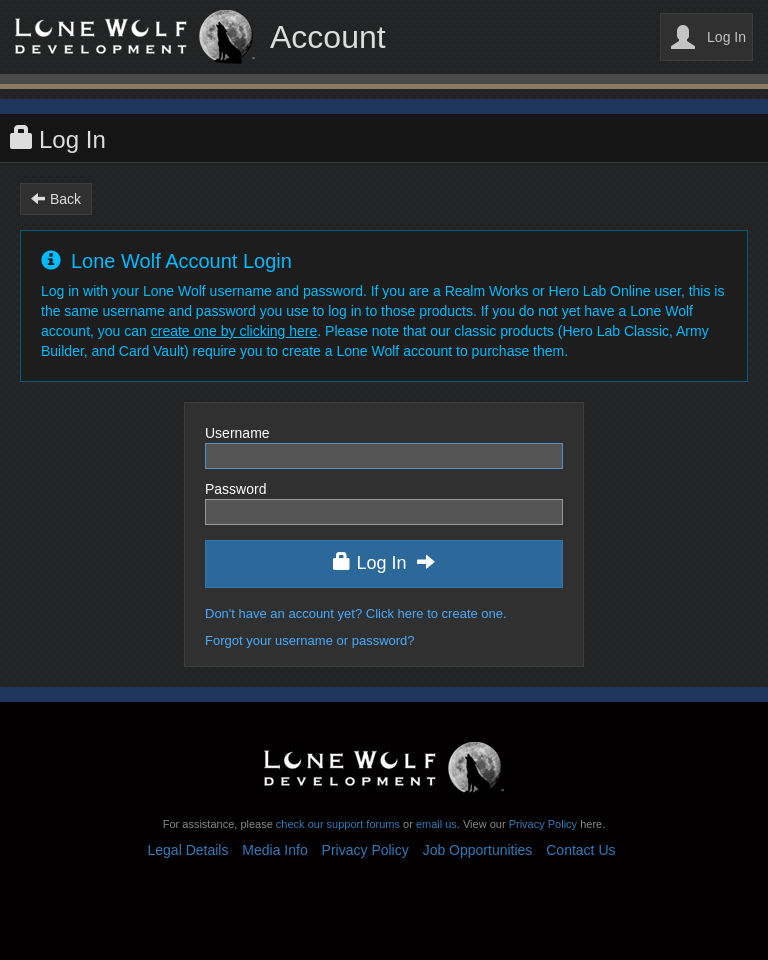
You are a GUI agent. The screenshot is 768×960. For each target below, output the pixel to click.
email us (436, 824)
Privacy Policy (543, 824)
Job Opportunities (478, 850)
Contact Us (580, 850)
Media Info (274, 850)
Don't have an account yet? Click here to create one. (356, 613)
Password (235, 489)
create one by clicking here (234, 331)
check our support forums (336, 824)
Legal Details (188, 850)
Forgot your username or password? (310, 640)
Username (237, 433)
